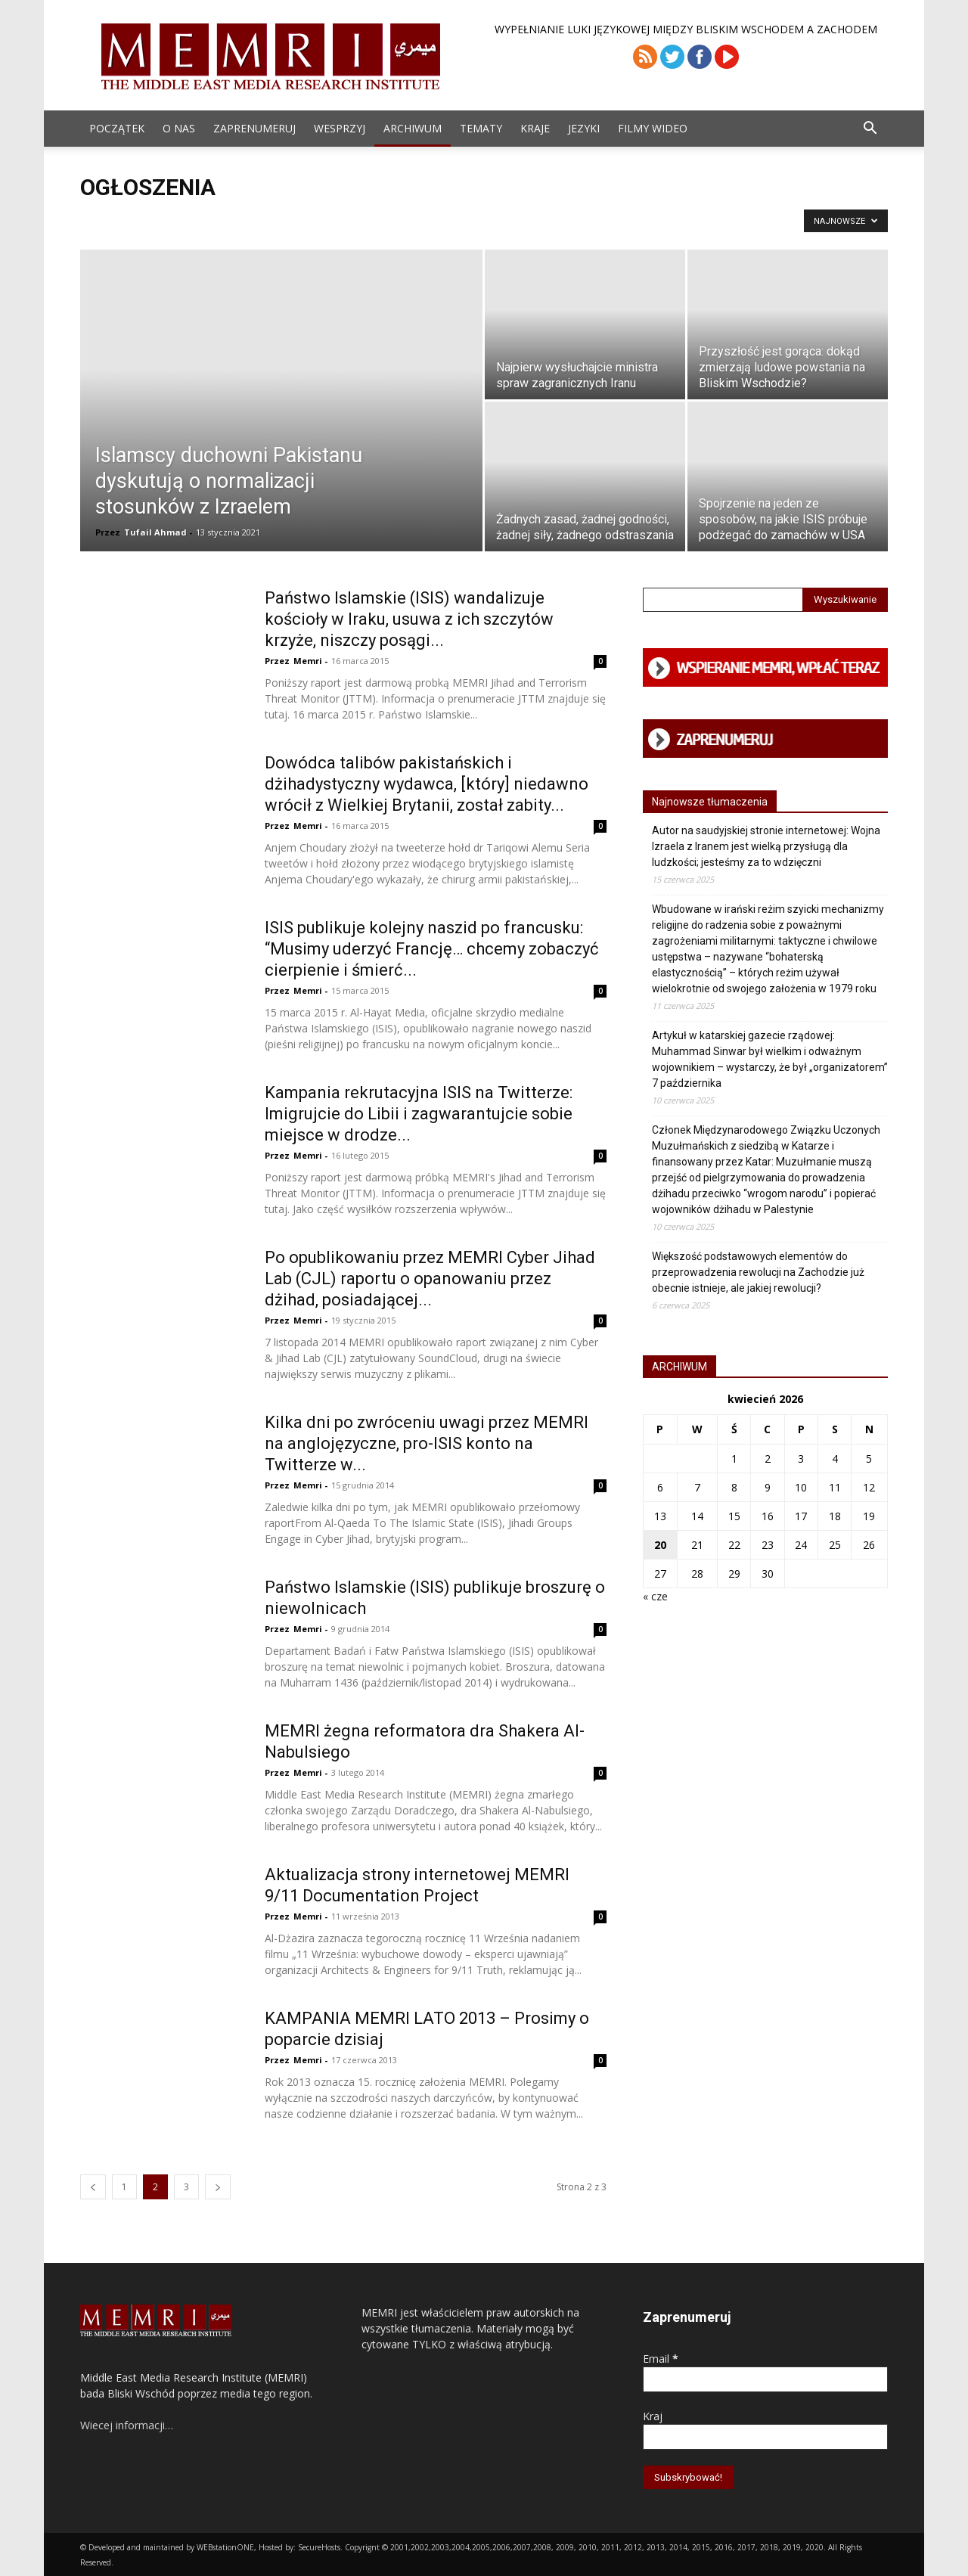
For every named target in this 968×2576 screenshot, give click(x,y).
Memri (307, 660)
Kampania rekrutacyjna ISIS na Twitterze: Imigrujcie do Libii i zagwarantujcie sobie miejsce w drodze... (418, 1113)
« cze (655, 1596)
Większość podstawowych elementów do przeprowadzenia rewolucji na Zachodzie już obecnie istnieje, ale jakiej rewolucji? (758, 1272)
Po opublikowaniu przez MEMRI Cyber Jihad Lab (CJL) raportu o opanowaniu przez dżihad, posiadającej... (430, 1278)
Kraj (652, 2416)
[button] (870, 130)
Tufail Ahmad (155, 532)
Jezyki (584, 128)
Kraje (535, 128)
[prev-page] (93, 2186)
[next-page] (218, 2186)
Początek (116, 128)
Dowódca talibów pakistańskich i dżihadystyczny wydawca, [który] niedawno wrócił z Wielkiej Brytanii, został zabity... (426, 784)
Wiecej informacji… (126, 2425)
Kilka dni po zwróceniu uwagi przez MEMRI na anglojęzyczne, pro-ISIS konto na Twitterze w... (426, 1443)
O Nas (179, 128)
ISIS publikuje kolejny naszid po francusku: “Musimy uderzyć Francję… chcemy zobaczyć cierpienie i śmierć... (432, 948)
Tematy (481, 128)
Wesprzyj (339, 128)
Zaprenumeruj (254, 128)
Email (660, 2358)
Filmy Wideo (652, 128)
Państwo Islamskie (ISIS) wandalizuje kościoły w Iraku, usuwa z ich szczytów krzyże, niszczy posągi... (409, 619)
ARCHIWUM (412, 128)
